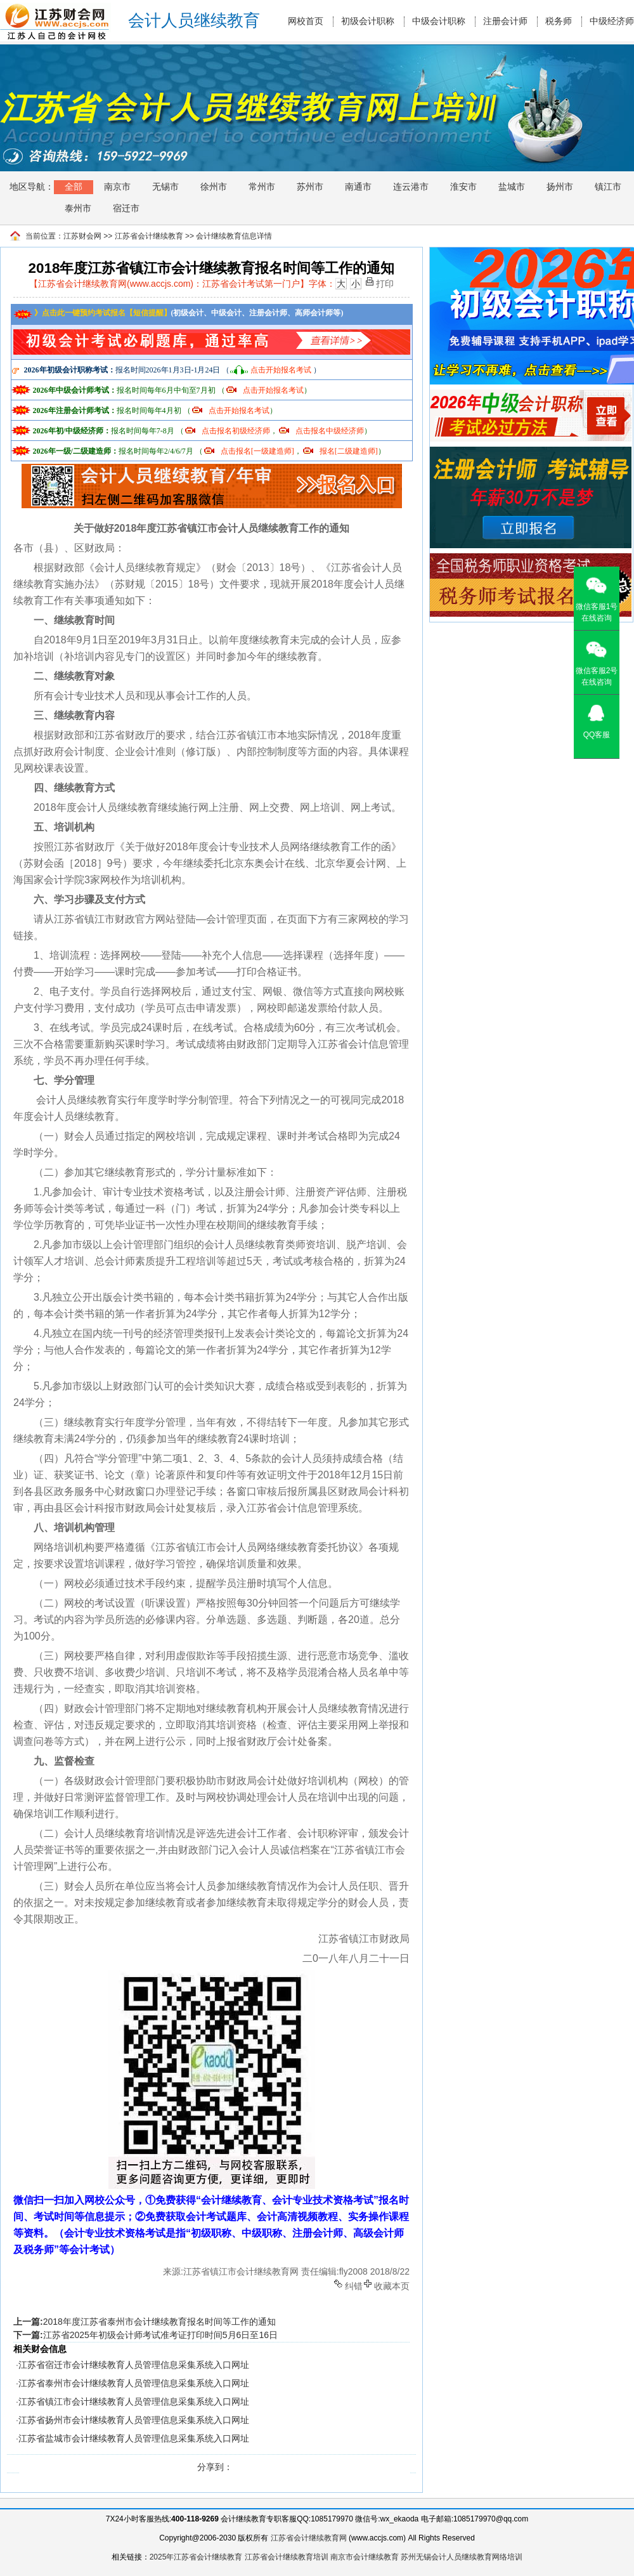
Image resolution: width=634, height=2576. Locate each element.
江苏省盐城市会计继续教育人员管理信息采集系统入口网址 (133, 2438)
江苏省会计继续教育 (149, 236)
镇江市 (608, 186)
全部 (73, 186)
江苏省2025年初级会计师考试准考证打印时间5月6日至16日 (160, 2335)
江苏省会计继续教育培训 (286, 2557)
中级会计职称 (438, 21)
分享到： (215, 2467)
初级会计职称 (367, 21)
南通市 (358, 186)
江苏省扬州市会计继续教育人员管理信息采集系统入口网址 (133, 2420)
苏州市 (310, 186)
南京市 (117, 186)
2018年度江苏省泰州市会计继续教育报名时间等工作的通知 (159, 2321)
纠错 (354, 2285)
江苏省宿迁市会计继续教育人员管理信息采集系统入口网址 (133, 2365)
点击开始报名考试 (280, 369)
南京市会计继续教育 (364, 2557)
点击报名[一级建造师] (257, 451)
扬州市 (560, 186)
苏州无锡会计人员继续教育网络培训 (461, 2557)
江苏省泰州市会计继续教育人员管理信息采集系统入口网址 (133, 2383)
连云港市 (411, 186)
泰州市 (78, 208)
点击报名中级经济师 (329, 430)
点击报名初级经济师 (236, 430)
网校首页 (305, 21)
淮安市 (463, 186)
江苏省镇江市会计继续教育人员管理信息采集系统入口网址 (133, 2401)
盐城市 (511, 186)
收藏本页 (392, 2285)
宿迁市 (126, 208)
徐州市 (213, 186)
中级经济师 (612, 21)
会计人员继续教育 (194, 20)
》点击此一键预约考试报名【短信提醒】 (92, 312)
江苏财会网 (82, 236)
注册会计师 (505, 21)
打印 (385, 283)
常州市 (262, 186)
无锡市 (165, 186)
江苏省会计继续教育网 (309, 2537)
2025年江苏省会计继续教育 (196, 2557)
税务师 (558, 21)
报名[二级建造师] (349, 451)
